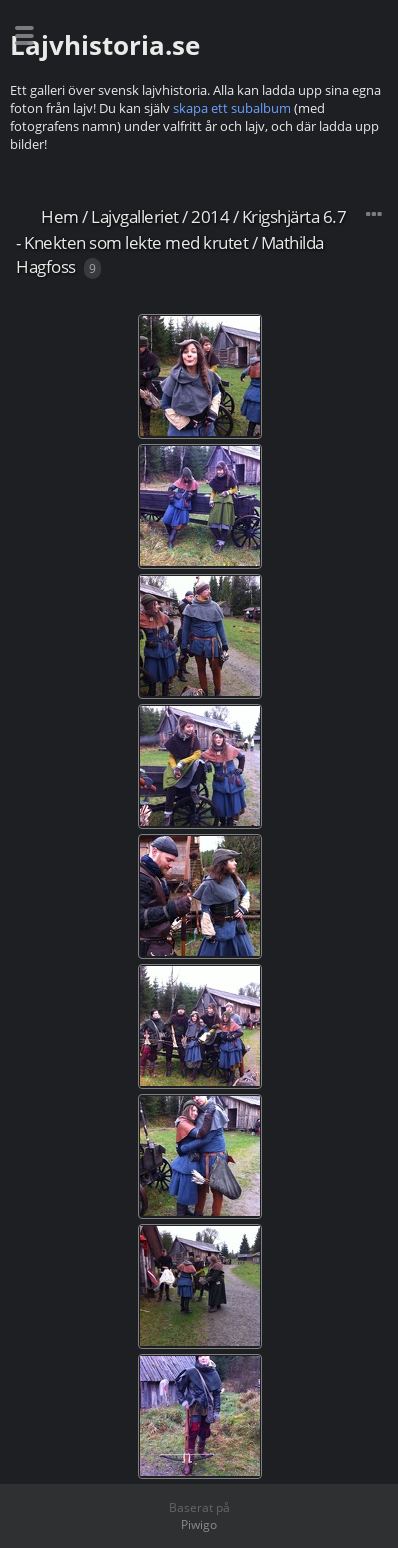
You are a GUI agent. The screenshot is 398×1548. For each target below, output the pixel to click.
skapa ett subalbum (232, 108)
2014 (210, 216)
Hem (60, 216)
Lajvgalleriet (135, 216)
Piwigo (199, 1524)
